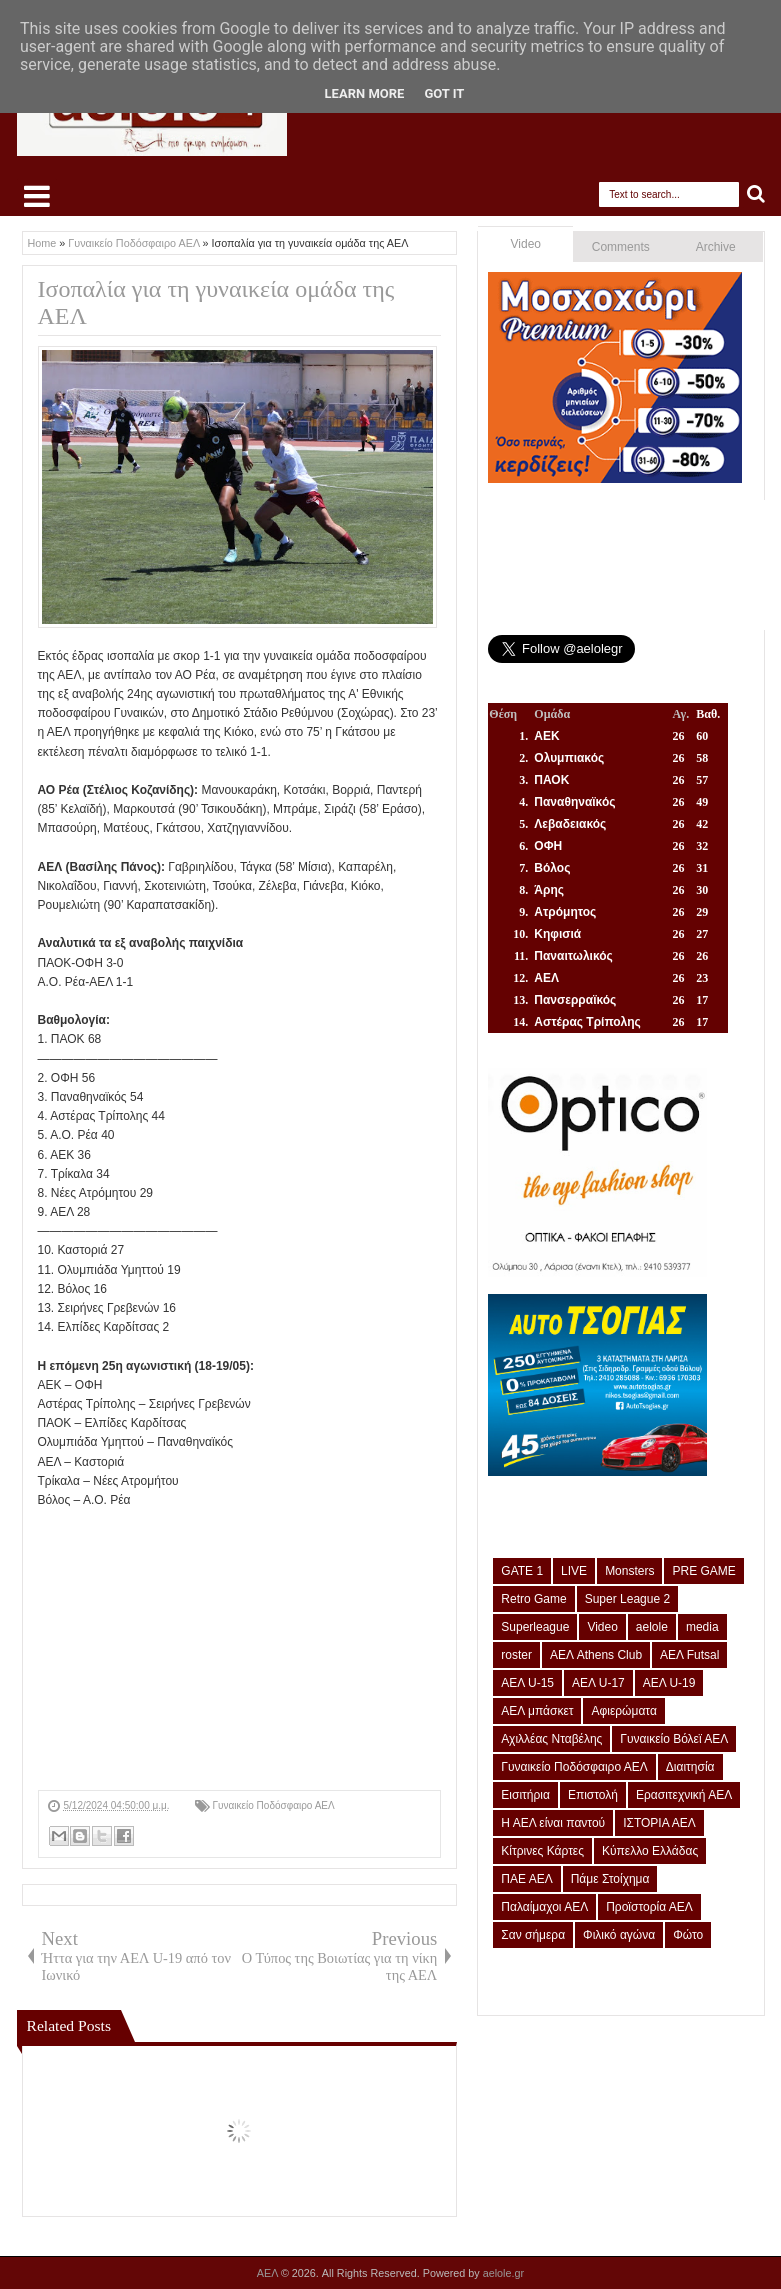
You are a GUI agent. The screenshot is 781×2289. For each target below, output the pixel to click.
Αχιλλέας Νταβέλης (551, 1739)
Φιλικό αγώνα (619, 1935)
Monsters (629, 1571)
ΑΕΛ (269, 2273)
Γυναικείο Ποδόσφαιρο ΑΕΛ (274, 1805)
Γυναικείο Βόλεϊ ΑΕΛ (674, 1739)
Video (526, 244)
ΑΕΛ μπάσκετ (537, 1711)
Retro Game (533, 1599)
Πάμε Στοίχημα (610, 1879)
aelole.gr (503, 2273)
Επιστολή (593, 1795)
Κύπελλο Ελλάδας (650, 1851)
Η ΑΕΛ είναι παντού (553, 1823)
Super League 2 (627, 1599)
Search (756, 194)
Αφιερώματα (623, 1711)
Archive (716, 247)
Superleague (535, 1627)
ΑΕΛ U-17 (598, 1683)
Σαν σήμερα (533, 1935)
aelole (652, 1627)
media (702, 1627)
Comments (621, 247)
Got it (444, 93)
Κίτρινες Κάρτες (542, 1851)
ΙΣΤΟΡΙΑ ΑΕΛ (659, 1823)
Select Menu (37, 196)
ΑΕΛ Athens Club (596, 1655)
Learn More (365, 93)
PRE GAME (703, 1571)
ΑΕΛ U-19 (669, 1683)
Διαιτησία (690, 1767)
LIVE (574, 1571)
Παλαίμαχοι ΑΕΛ (544, 1907)
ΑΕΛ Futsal (689, 1655)
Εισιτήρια (525, 1795)
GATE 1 (522, 1571)
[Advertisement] (240, 1650)
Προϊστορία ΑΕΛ (649, 1907)
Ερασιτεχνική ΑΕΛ (684, 1795)
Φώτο (688, 1935)
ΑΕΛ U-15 (527, 1683)
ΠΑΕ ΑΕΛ (526, 1879)
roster (516, 1655)
